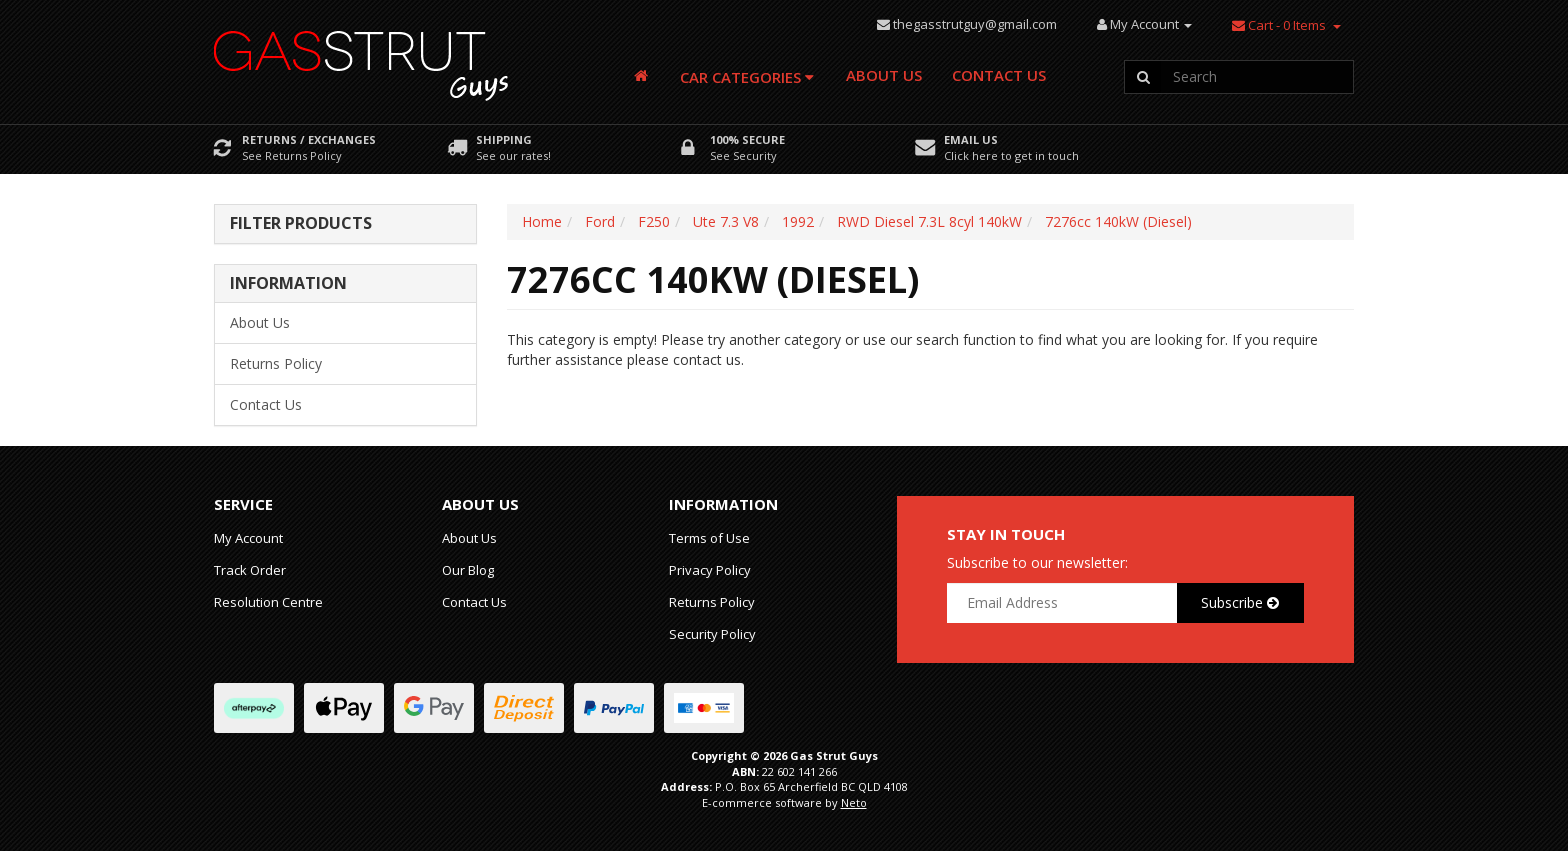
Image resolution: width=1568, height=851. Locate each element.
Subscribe (1240, 602)
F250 (654, 221)
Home (542, 221)
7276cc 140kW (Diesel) (1118, 221)
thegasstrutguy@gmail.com (975, 24)
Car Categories (747, 77)
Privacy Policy (710, 570)
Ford (600, 221)
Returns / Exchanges (309, 139)
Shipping (504, 139)
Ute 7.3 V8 (726, 221)
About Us (884, 75)
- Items (1279, 25)
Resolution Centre (268, 602)
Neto (854, 802)
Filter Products (301, 224)
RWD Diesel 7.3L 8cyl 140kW (929, 221)
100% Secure (747, 139)
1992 (798, 221)
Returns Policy (276, 363)
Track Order (250, 570)
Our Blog (468, 570)
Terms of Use (709, 538)
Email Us (971, 139)
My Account (248, 538)
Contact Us (999, 75)
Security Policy (712, 634)
